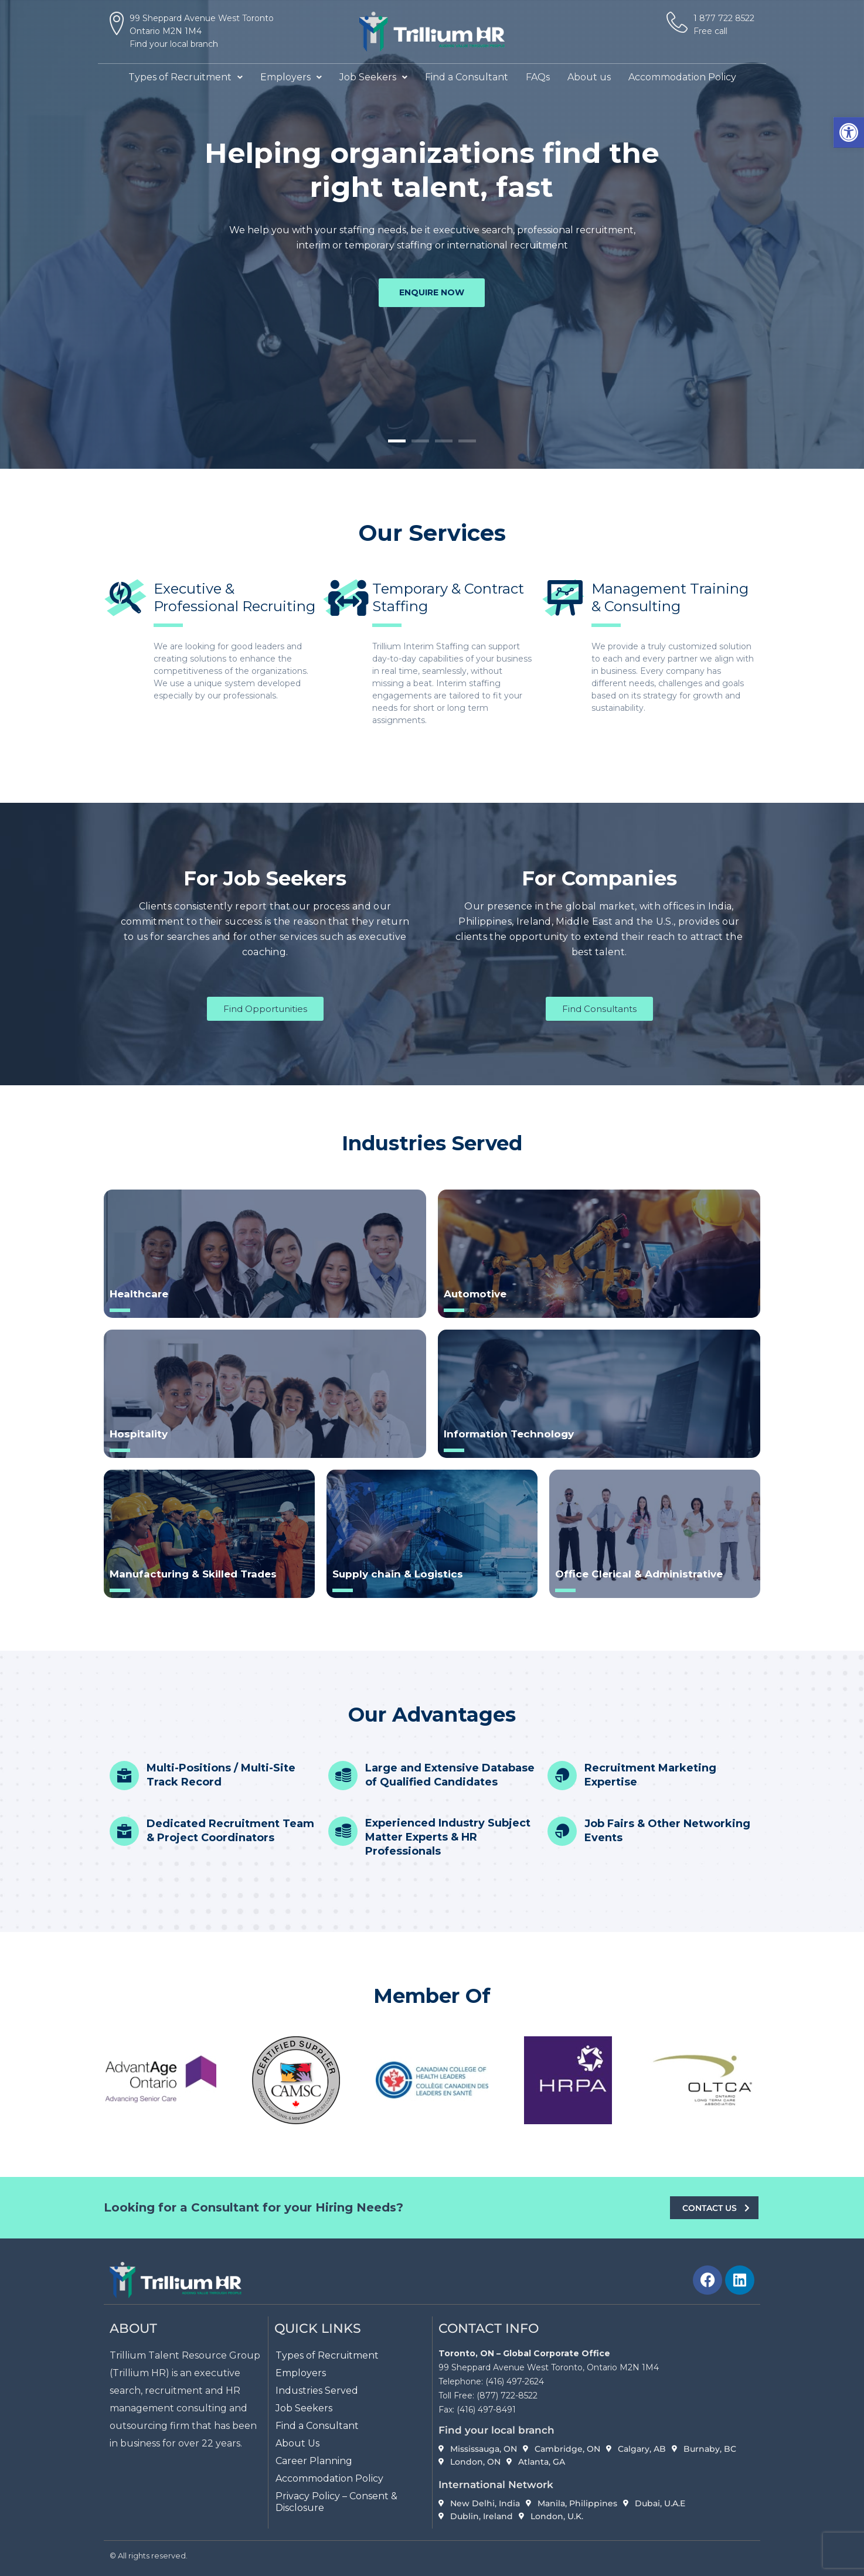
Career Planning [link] (313, 2460)
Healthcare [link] (139, 1294)
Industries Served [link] (316, 2390)
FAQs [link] (538, 77)
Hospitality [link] (139, 1434)
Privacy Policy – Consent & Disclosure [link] (336, 2501)
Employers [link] (291, 77)
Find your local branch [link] (174, 44)
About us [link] (589, 77)
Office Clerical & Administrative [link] (639, 1574)
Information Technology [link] (509, 1434)
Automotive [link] (475, 1294)
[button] (185, 77)
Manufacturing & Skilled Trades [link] (193, 1574)
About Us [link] (297, 2443)
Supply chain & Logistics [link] (397, 1574)
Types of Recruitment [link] (185, 77)
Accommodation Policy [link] (682, 77)
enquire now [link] (431, 294)
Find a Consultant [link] (466, 77)
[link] (849, 132)
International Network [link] (495, 2484)
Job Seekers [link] (373, 77)
